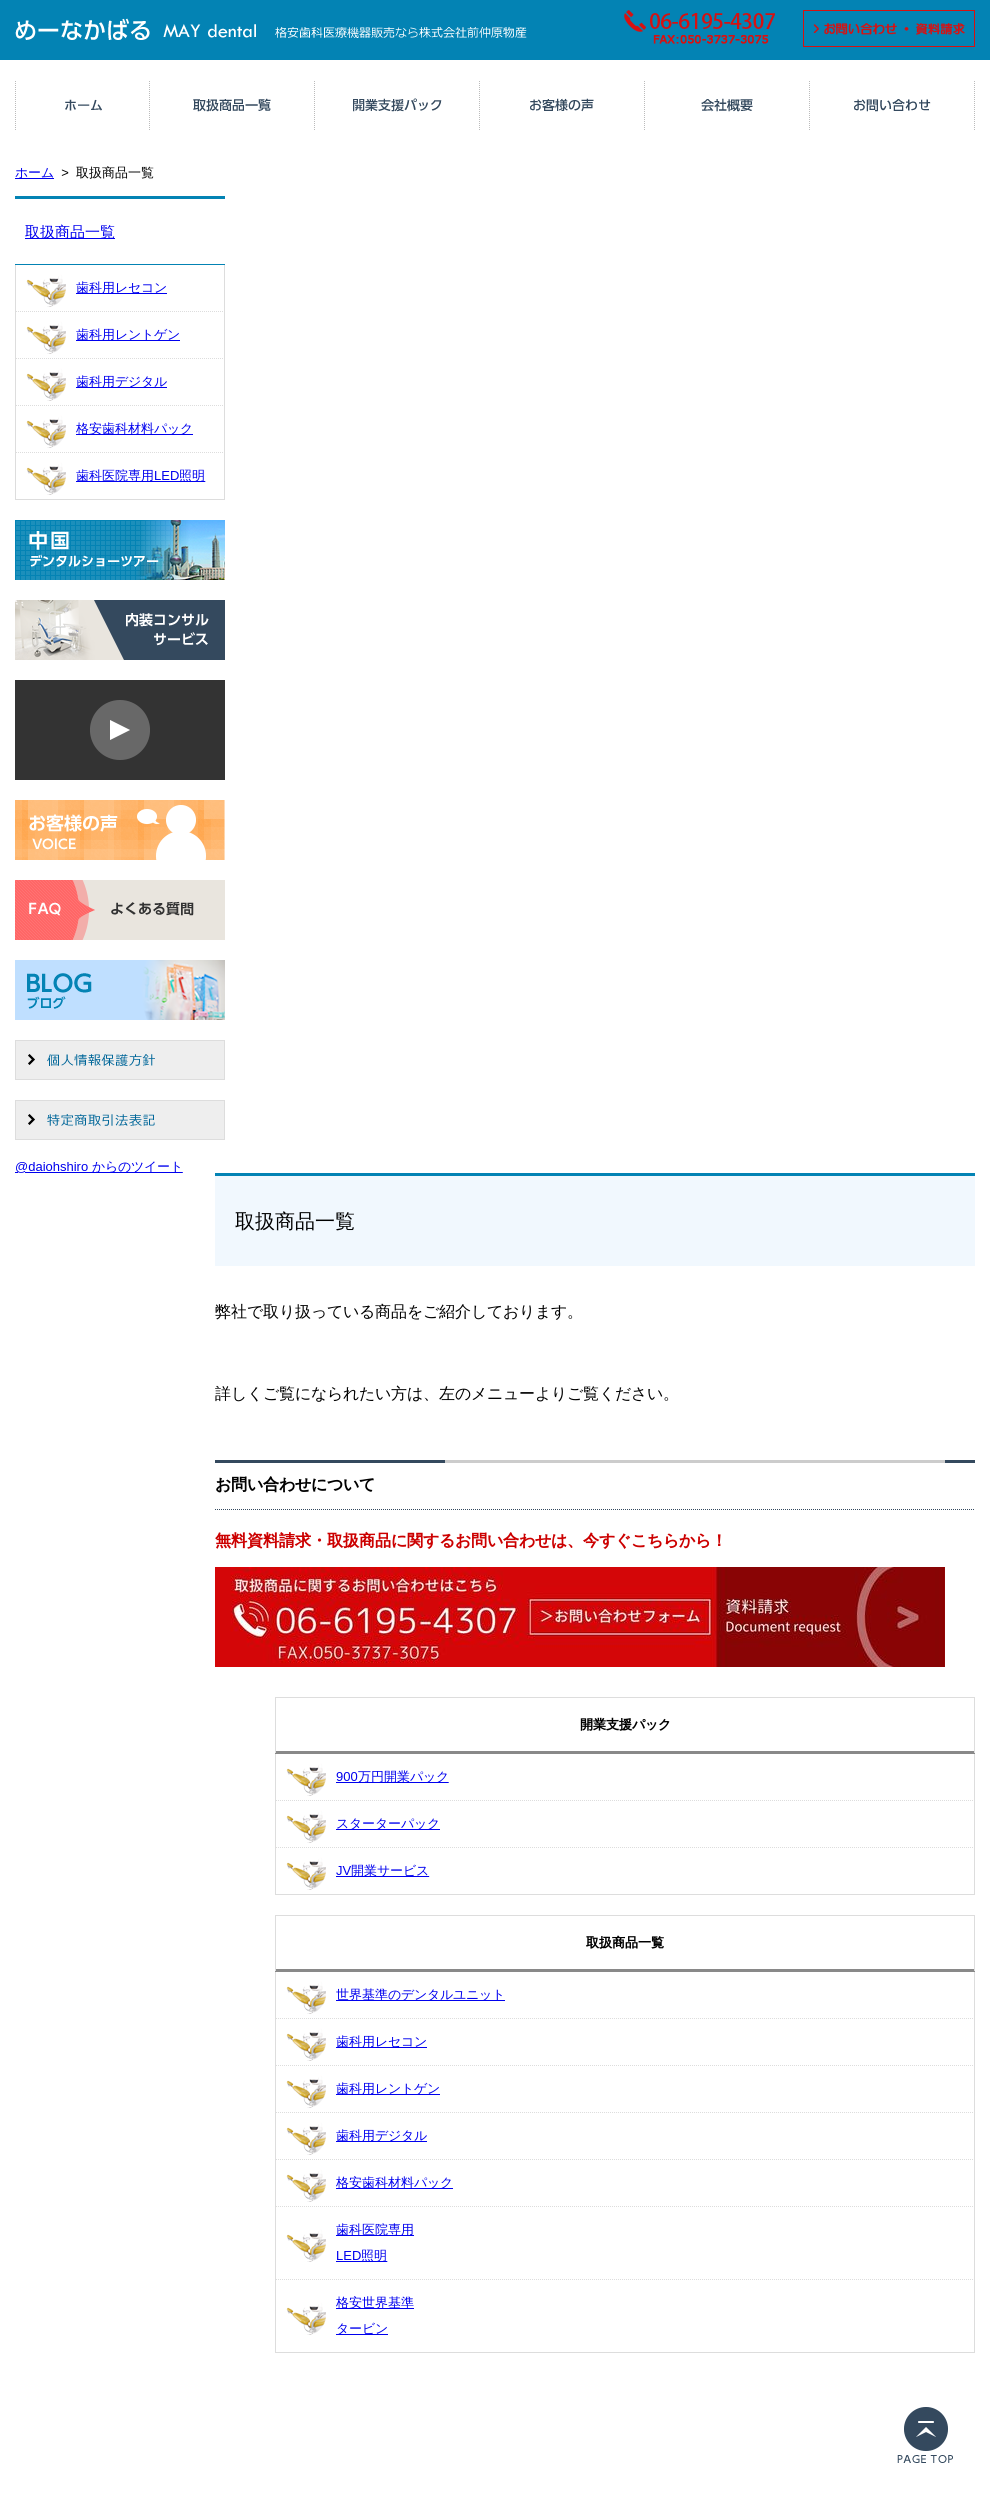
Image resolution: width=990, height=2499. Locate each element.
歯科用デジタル (121, 381)
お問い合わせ (892, 105)
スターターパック (388, 1823)
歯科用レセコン (121, 287)
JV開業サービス (382, 1870)
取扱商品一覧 (232, 105)
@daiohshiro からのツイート (99, 1166)
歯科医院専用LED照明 (140, 475)
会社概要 (727, 105)
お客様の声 (562, 105)
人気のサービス (397, 105)
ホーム (83, 105)
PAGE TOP (930, 2443)
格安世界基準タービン (375, 2315)
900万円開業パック (392, 1776)
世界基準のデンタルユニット (420, 1994)
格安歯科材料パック (134, 428)
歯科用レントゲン (128, 334)
